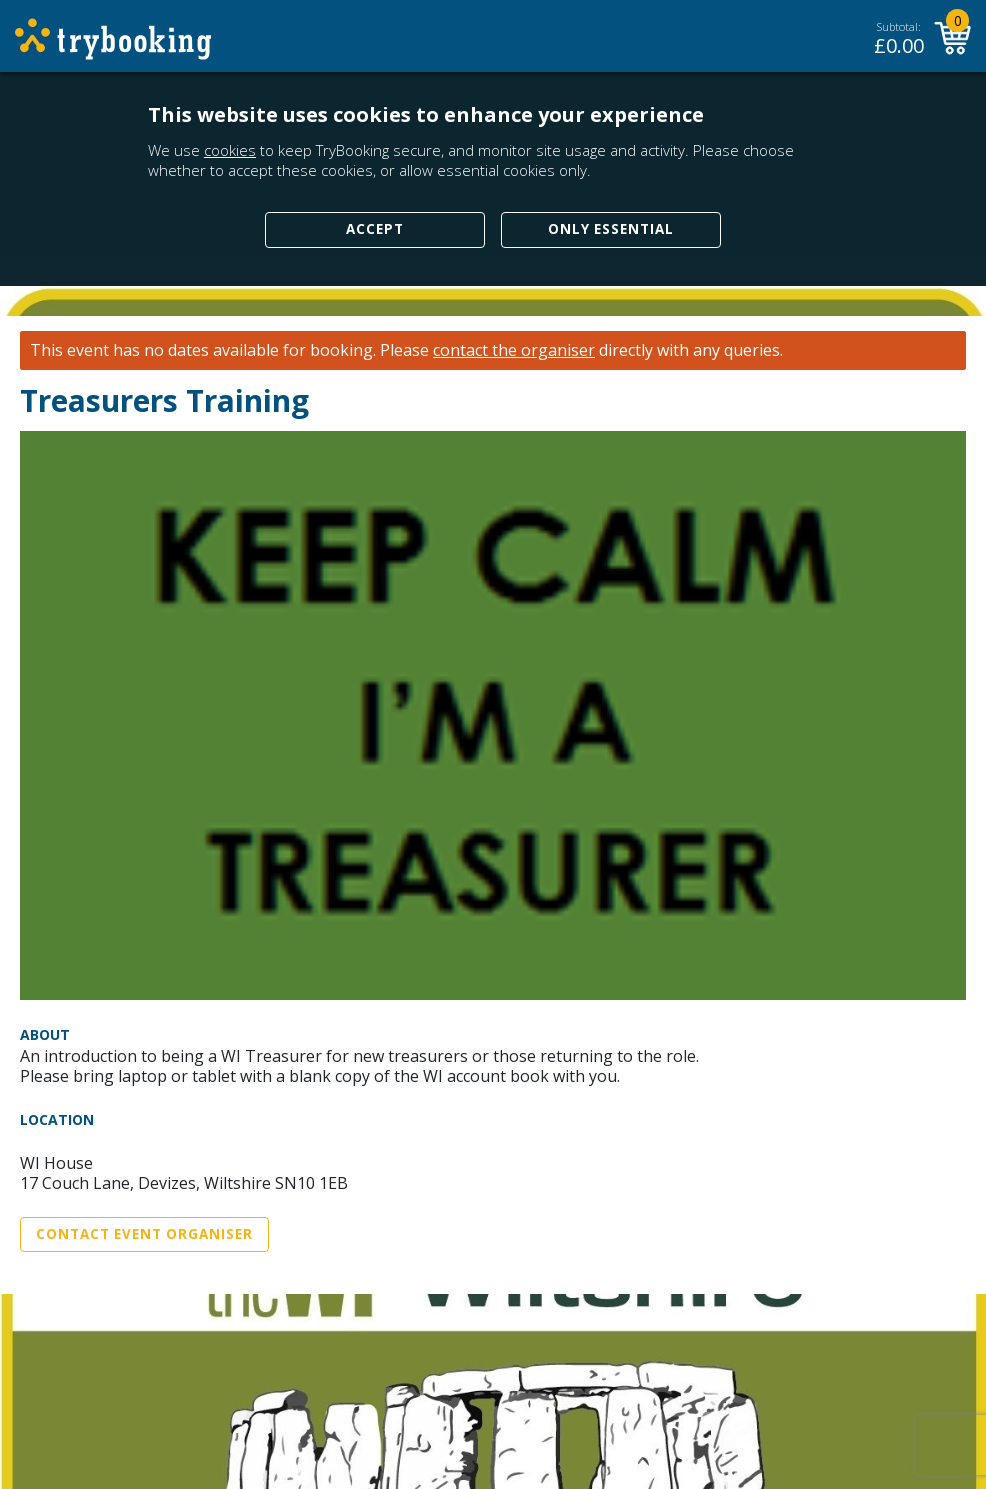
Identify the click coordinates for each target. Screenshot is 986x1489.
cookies (230, 150)
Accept (375, 229)
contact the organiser (514, 350)
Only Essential (611, 229)
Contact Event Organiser (144, 1234)
